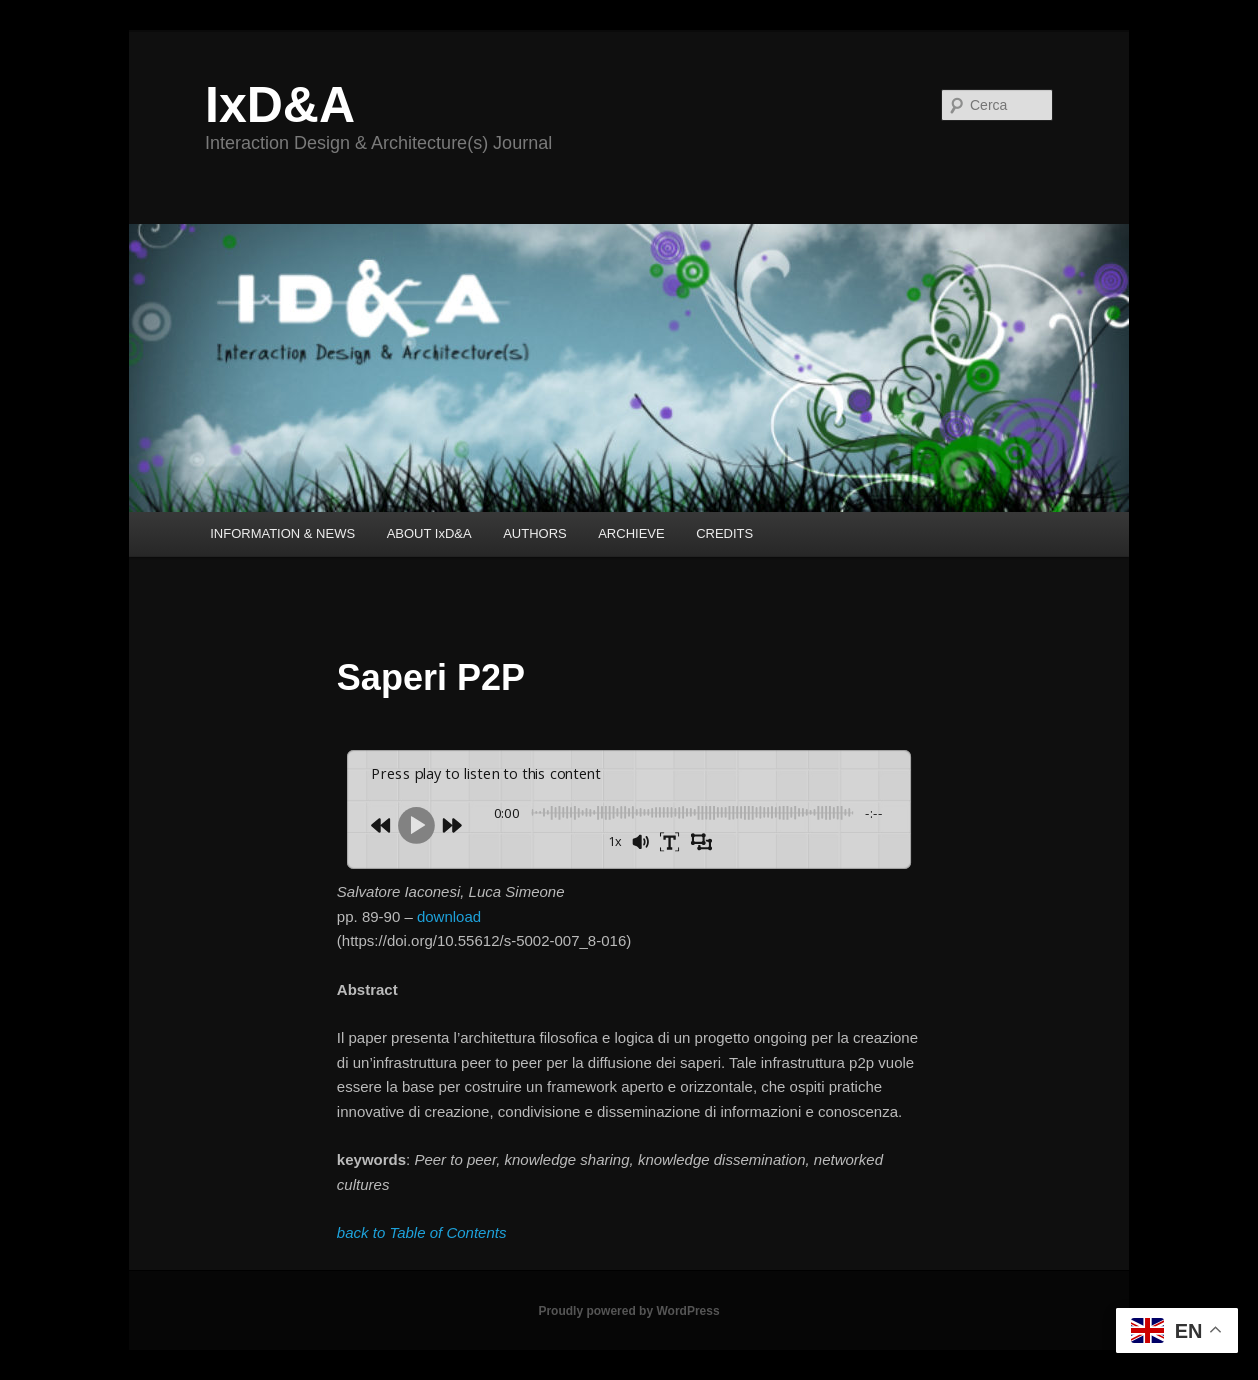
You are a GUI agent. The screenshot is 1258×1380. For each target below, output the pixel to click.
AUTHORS (535, 533)
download (449, 916)
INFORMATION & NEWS (282, 533)
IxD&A (280, 105)
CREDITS (724, 533)
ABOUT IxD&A (429, 533)
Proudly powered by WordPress (628, 1311)
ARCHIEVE (631, 533)
